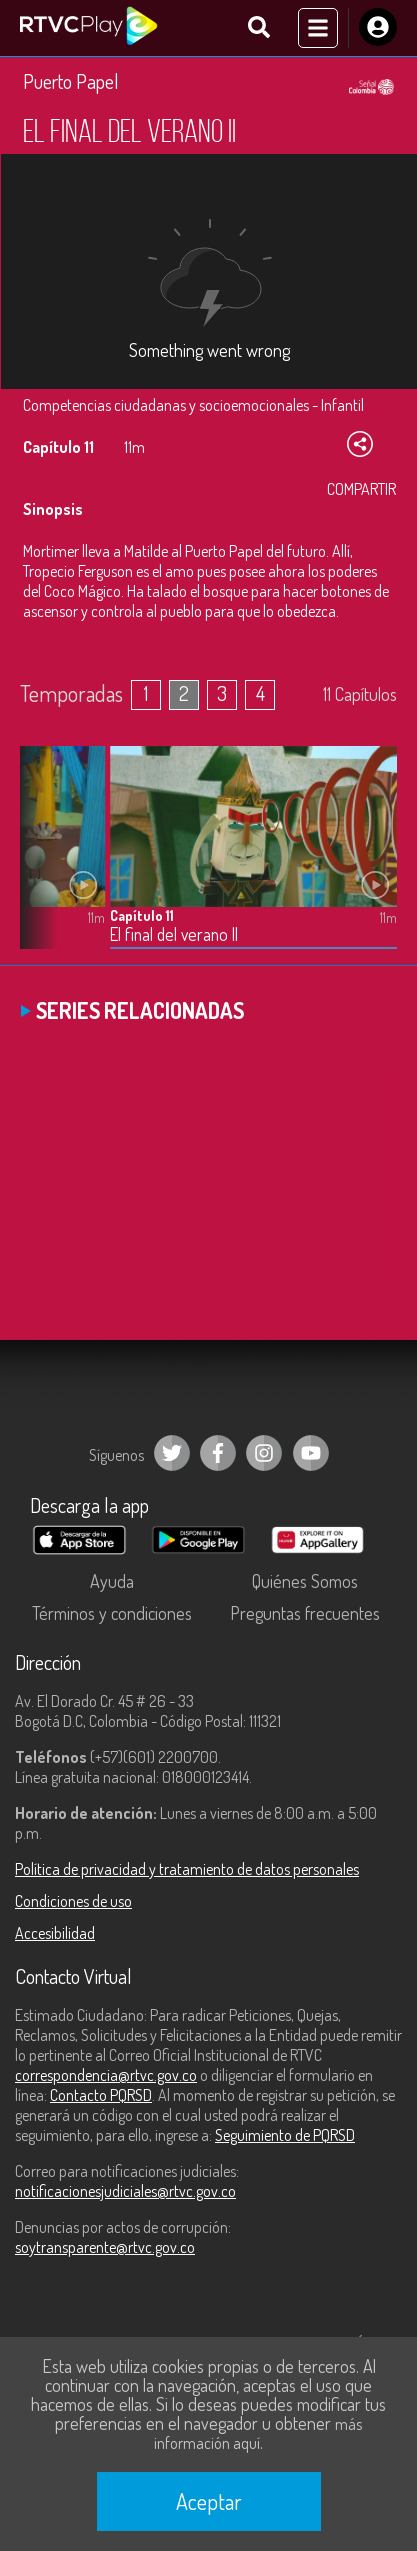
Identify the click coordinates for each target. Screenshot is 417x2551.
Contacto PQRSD (101, 2095)
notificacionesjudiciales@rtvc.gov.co (125, 2191)
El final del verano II (174, 934)
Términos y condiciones (112, 1613)
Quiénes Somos (305, 1581)
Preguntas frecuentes (305, 1613)
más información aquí (258, 2433)
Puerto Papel (71, 81)
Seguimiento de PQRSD (285, 2135)
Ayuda (112, 1581)
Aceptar (209, 2501)
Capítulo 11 (142, 915)
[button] (45, 862)
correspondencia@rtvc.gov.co (106, 2075)
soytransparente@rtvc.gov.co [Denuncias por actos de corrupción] (105, 2247)
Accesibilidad (55, 1933)
